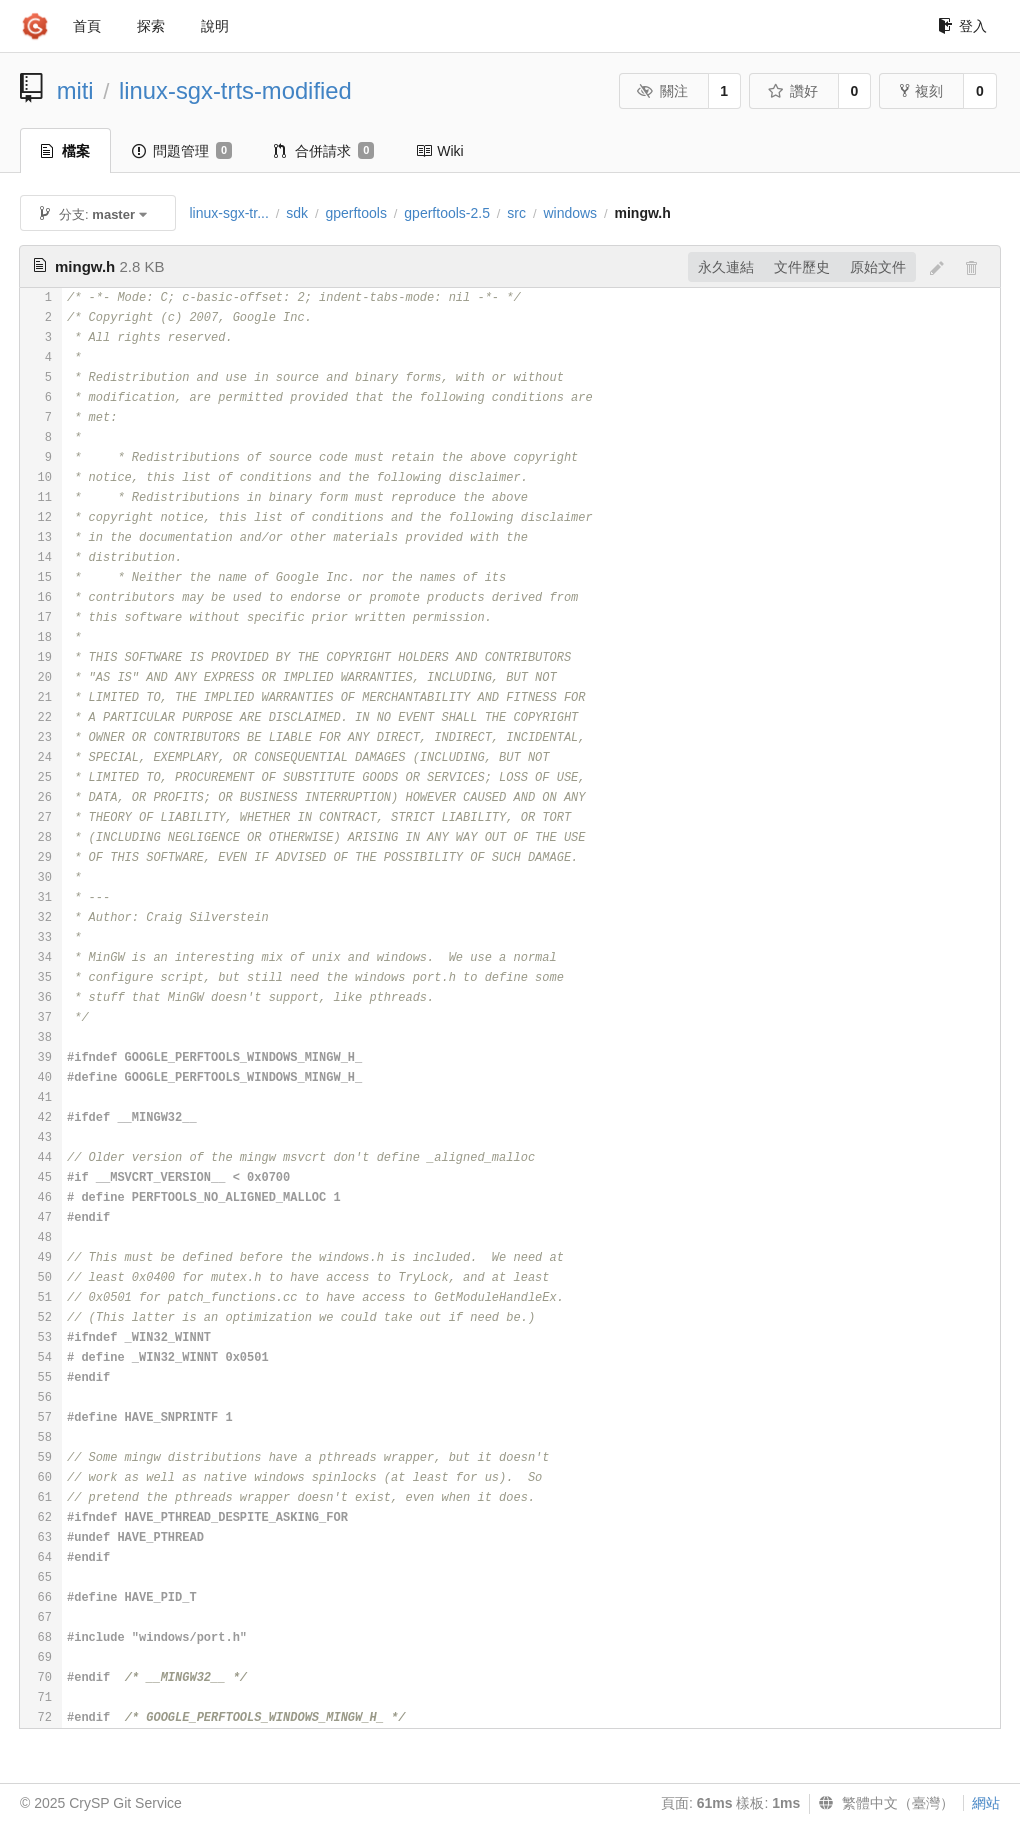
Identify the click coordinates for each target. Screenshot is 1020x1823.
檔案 (65, 151)
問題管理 (182, 151)
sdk (297, 213)
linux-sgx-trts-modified (235, 90)
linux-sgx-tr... (228, 213)
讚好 (792, 91)
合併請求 (324, 151)
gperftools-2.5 (447, 213)
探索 (151, 26)
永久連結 (726, 267)
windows (570, 213)
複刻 (921, 91)
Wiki (439, 151)
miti (75, 90)
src (516, 213)
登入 (962, 26)
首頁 (87, 26)
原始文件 (878, 267)
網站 (986, 1803)
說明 (215, 26)
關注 (662, 91)
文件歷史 (802, 267)
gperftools (355, 213)
